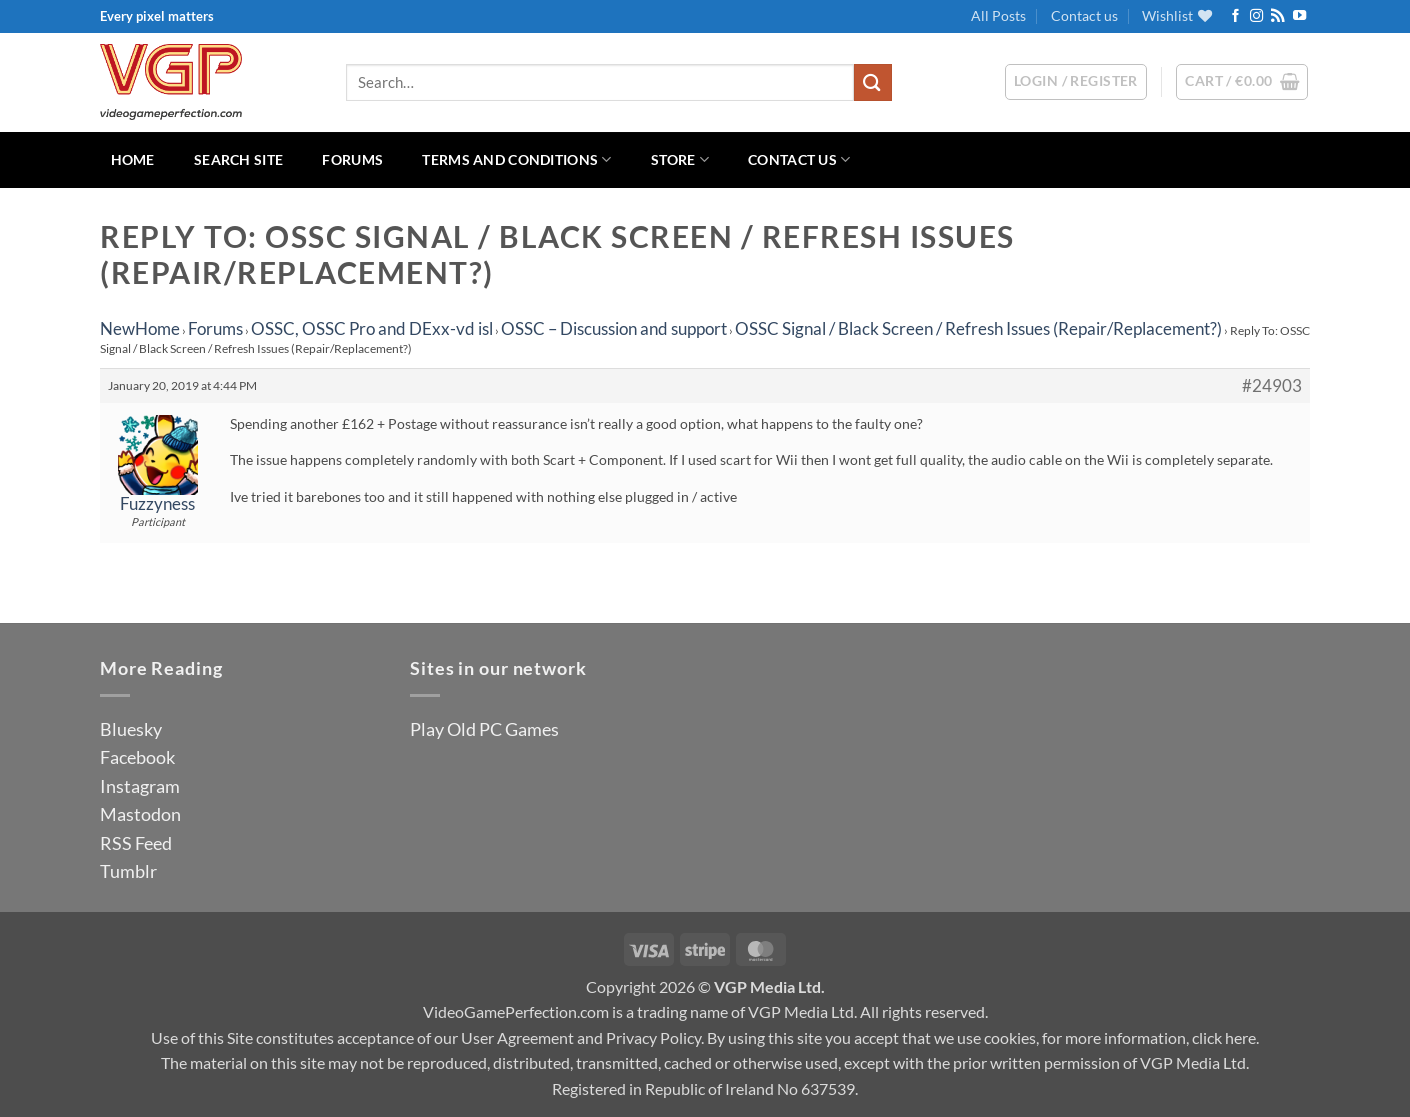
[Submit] (873, 82)
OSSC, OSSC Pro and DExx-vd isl (372, 328)
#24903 (1272, 386)
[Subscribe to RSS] (1277, 16)
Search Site (238, 159)
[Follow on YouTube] (1299, 16)
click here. (1225, 1037)
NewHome (140, 328)
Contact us (1084, 15)
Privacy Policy (653, 1037)
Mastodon (140, 814)
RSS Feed (136, 843)
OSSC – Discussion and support (614, 328)
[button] (1242, 82)
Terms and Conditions (516, 159)
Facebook (137, 757)
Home (133, 159)
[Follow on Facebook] (1235, 16)
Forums (352, 159)
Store (680, 159)
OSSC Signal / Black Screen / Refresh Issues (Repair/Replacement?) (978, 328)
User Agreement (517, 1037)
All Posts (998, 15)
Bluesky (131, 729)
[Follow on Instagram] (1256, 16)
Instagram (140, 786)
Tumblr (128, 871)
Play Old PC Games (484, 729)
